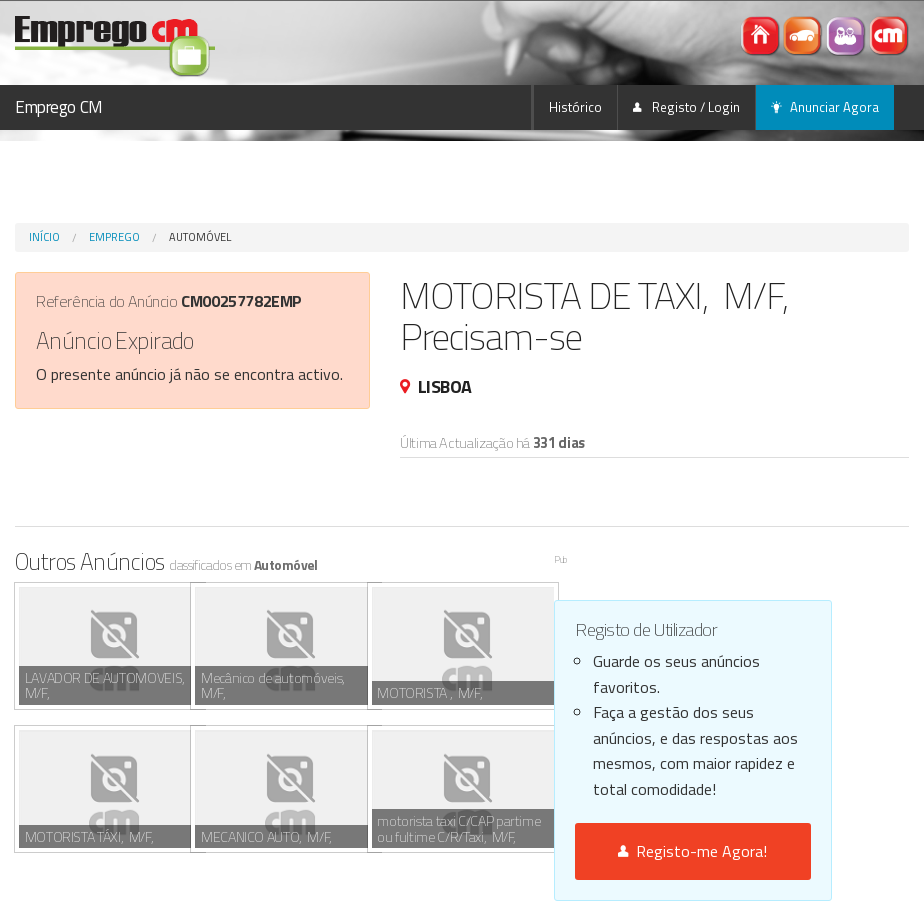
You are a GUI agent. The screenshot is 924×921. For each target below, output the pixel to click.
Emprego (114, 237)
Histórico (575, 107)
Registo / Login (686, 107)
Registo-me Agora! (692, 851)
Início (44, 237)
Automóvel (200, 237)
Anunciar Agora (825, 107)
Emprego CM (59, 107)
